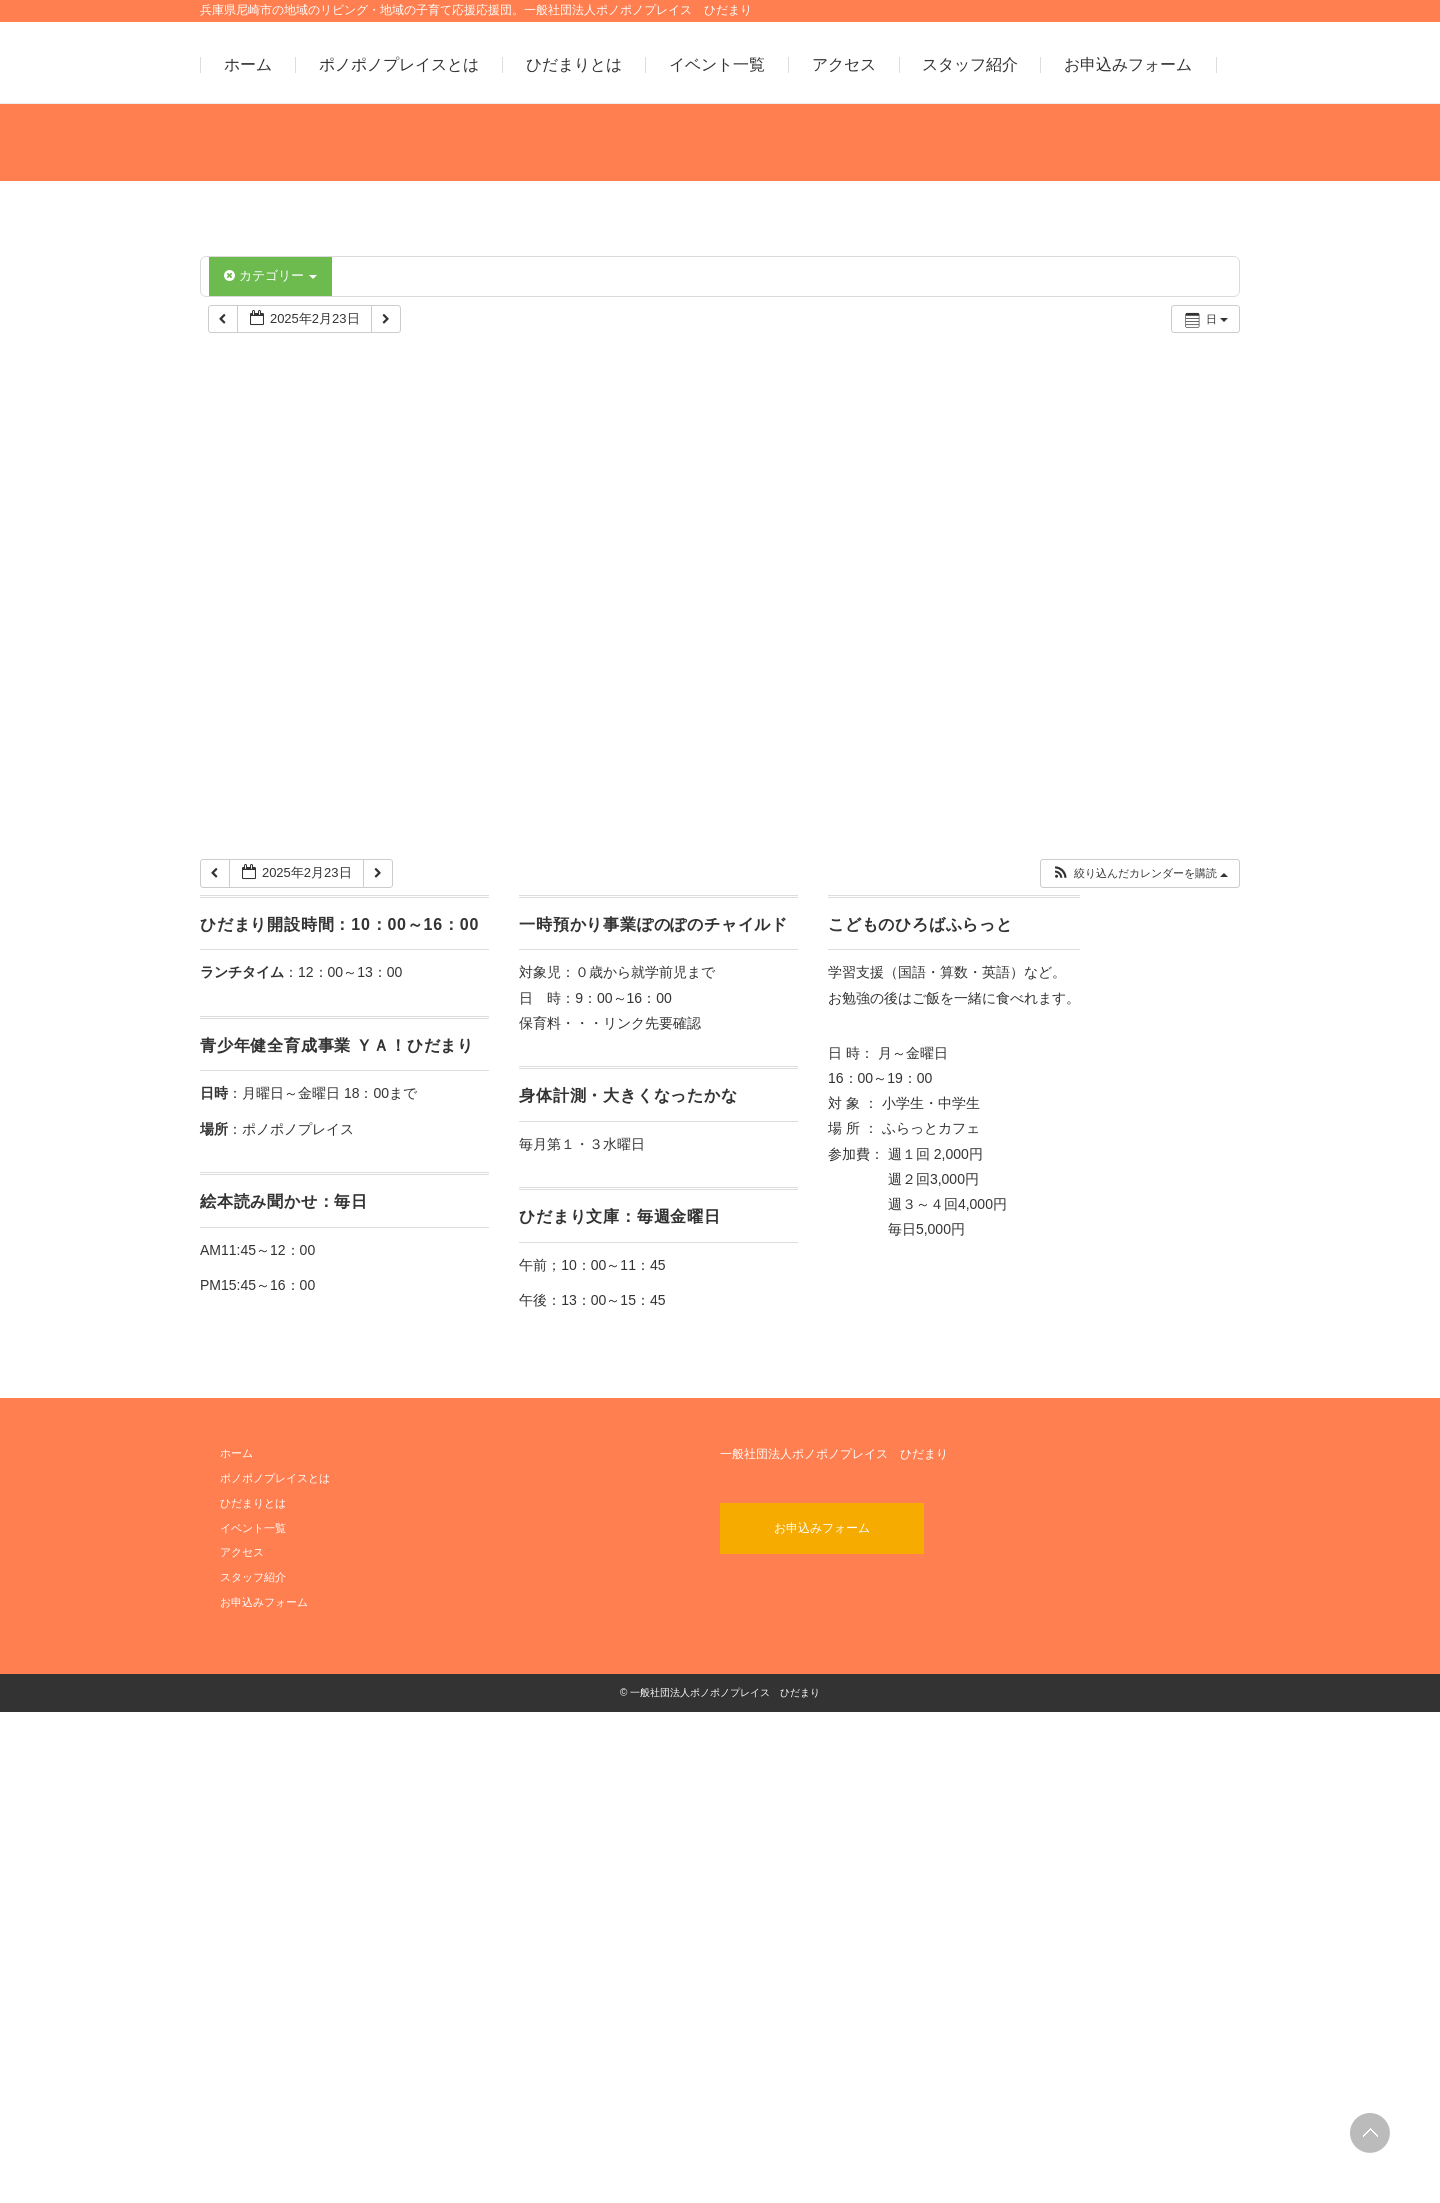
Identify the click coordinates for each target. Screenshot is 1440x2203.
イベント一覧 (717, 65)
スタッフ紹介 (970, 65)
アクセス (844, 65)
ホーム (248, 65)
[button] (1139, 1365)
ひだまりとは (574, 65)
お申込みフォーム (1128, 65)
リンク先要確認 (652, 1514)
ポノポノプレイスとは (399, 65)
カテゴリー (270, 275)
